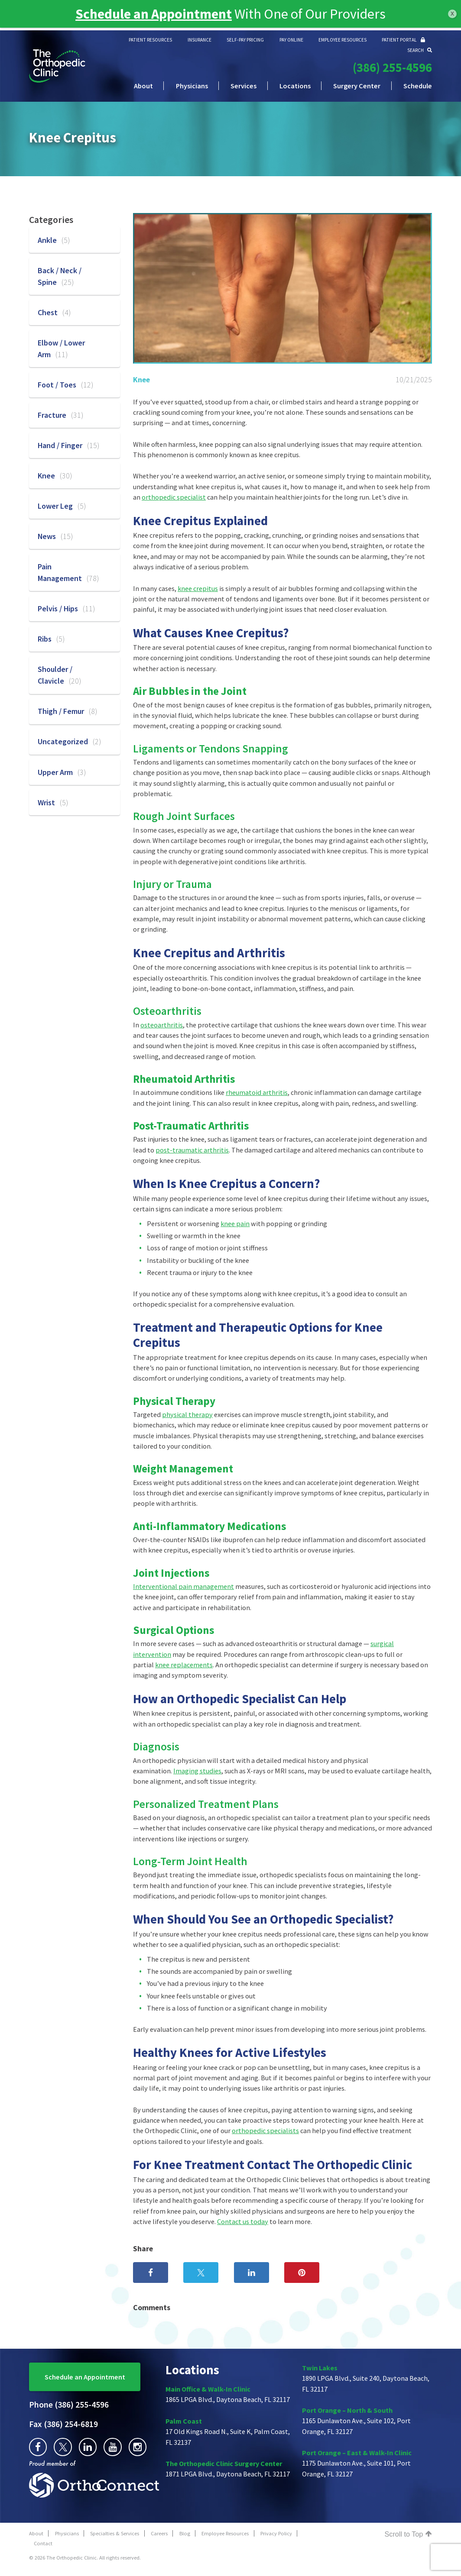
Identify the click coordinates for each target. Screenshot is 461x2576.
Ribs (51, 639)
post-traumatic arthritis (192, 1150)
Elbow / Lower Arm (61, 348)
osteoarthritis (161, 1024)
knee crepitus (198, 588)
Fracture (61, 415)
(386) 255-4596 (392, 67)
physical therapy (187, 1414)
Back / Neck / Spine (59, 276)
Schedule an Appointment (85, 2377)
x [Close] (452, 13)
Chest (54, 312)
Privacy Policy (276, 2533)
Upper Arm (62, 772)
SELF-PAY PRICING (245, 40)
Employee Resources (225, 2533)
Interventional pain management (183, 1586)
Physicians (192, 85)
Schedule (417, 85)
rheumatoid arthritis (257, 1092)
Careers (159, 2533)
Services (243, 85)
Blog (184, 2533)
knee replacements (184, 1664)
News (55, 536)
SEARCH (419, 50)
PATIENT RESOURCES (150, 40)
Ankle (54, 240)
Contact (43, 2543)
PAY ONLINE (291, 40)
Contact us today (242, 2221)
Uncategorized (69, 741)
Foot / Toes (66, 385)
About (143, 85)
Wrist (53, 802)
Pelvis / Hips (66, 608)
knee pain (235, 1223)
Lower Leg (62, 506)
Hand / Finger (69, 445)
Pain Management (68, 572)
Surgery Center (356, 85)
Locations (295, 85)
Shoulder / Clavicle (59, 675)
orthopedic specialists (265, 2130)
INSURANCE (199, 40)
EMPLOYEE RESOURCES (342, 40)
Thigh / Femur (67, 711)
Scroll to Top (408, 2534)
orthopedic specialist (174, 497)
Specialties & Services (114, 2533)
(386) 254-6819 (63, 2424)
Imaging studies (197, 1770)
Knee (141, 379)
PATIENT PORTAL (403, 40)
